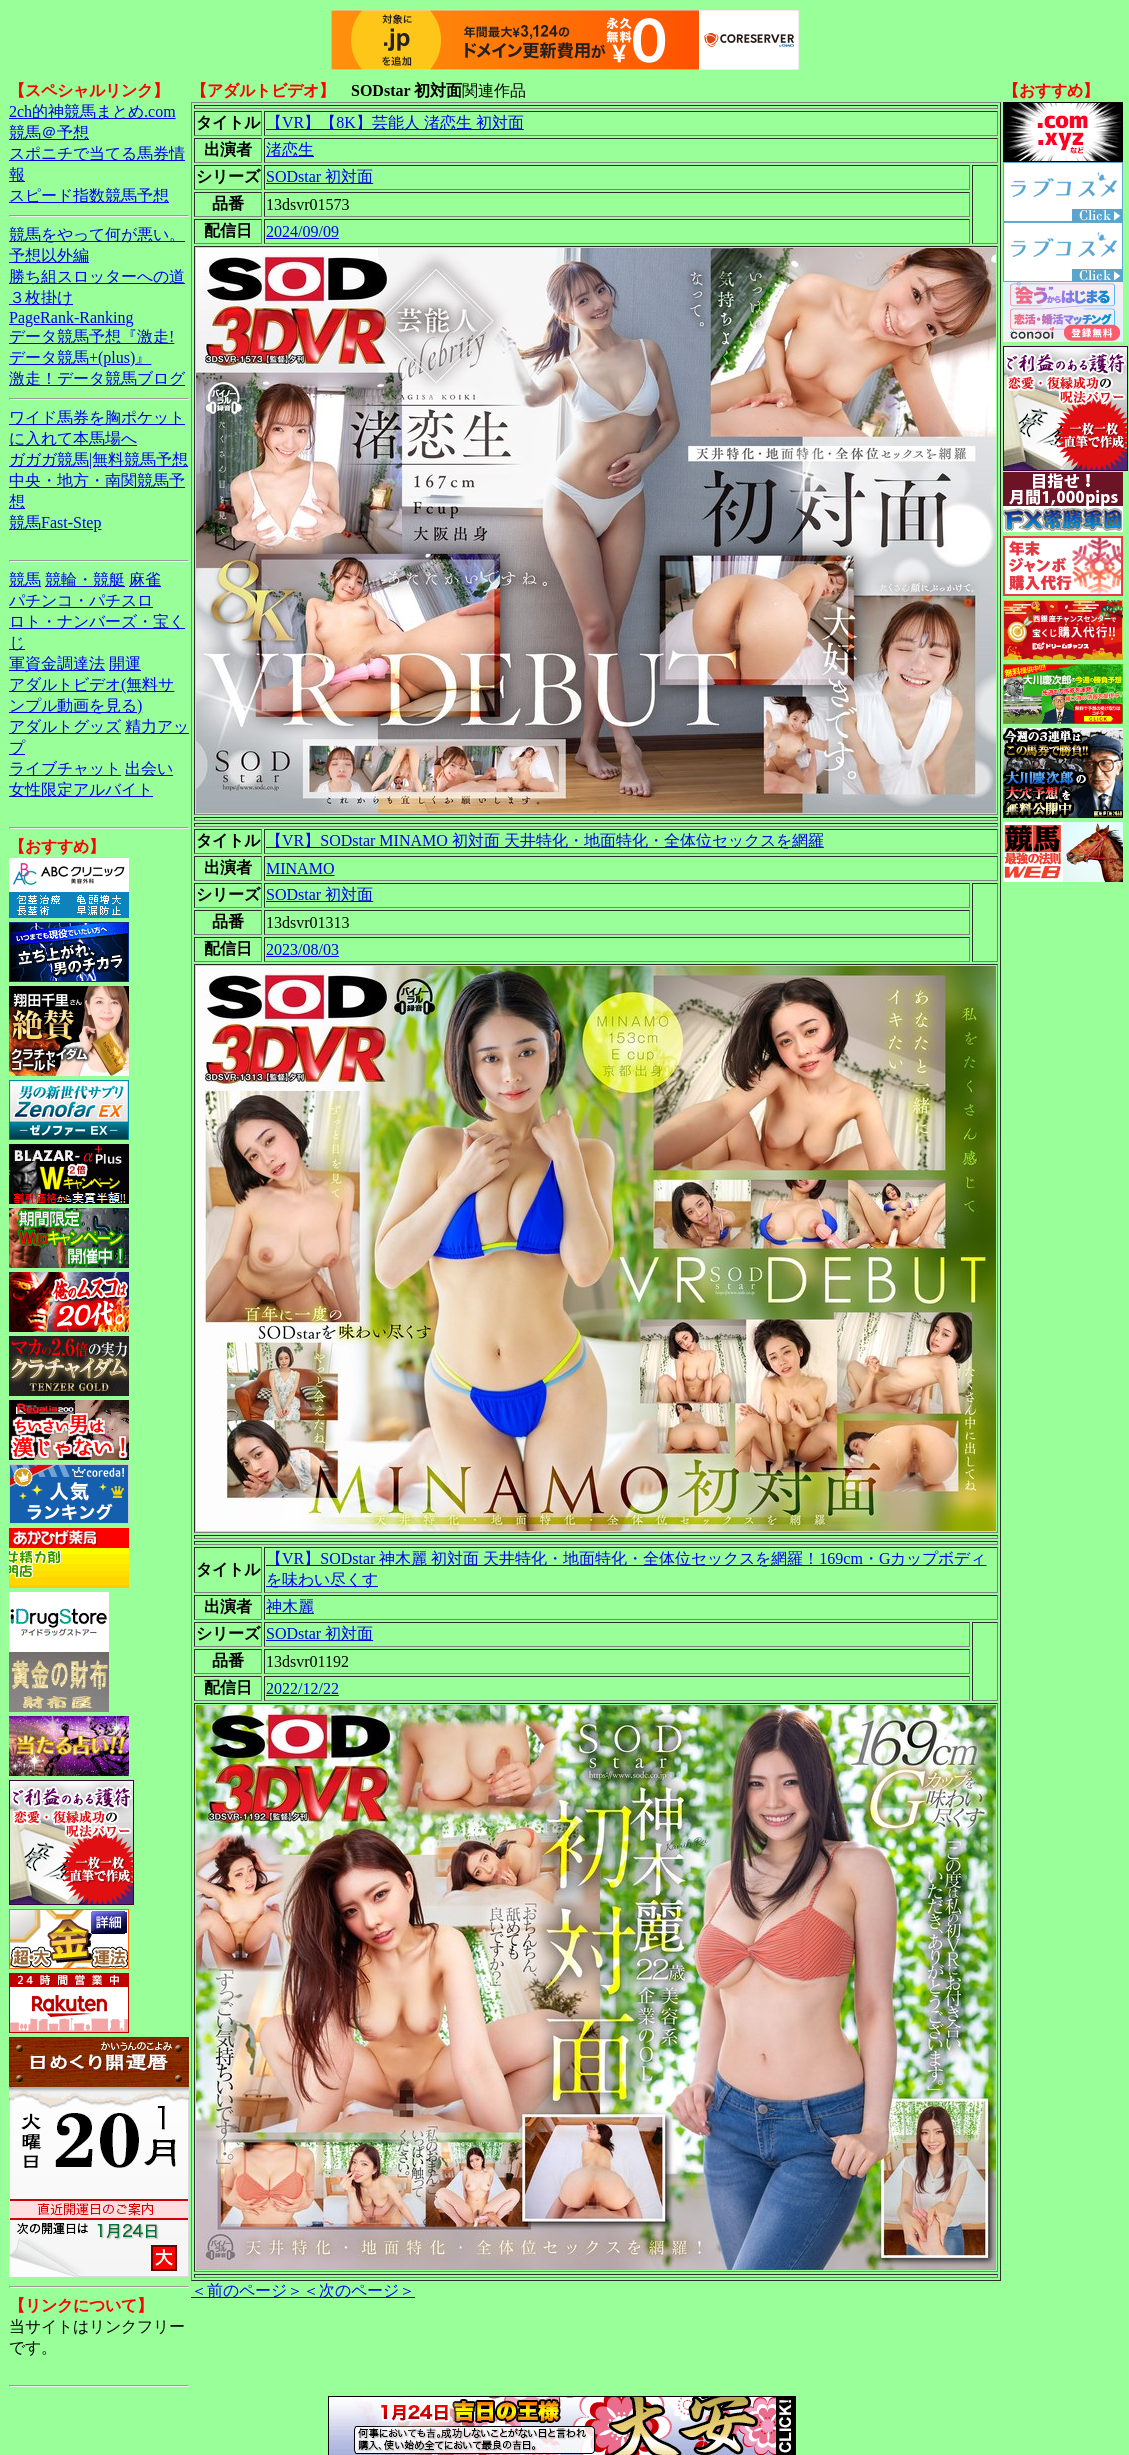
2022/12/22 (302, 1688)
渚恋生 (290, 149)
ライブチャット (65, 768)
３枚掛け (41, 297)
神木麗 (290, 1606)
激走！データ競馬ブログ (97, 378)
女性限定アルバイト (81, 789)
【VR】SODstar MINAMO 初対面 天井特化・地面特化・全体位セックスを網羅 (545, 840)
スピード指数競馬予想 (89, 195)
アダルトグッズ (65, 726)
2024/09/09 (302, 231)
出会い (149, 768)
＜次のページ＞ (359, 2290)
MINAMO (300, 868)
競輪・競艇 (85, 579)
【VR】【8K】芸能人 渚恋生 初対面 (395, 122)
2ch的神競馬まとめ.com (92, 111)
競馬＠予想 (49, 132)
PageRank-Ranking (71, 317)
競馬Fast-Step (55, 522)
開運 (125, 663)
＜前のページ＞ (247, 2290)
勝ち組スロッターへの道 (97, 276)
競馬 (25, 579)
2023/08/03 (302, 949)
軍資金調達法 (57, 663)
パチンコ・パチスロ (81, 600)
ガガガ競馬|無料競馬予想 (98, 459)
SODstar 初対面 (319, 176)
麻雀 (145, 579)
